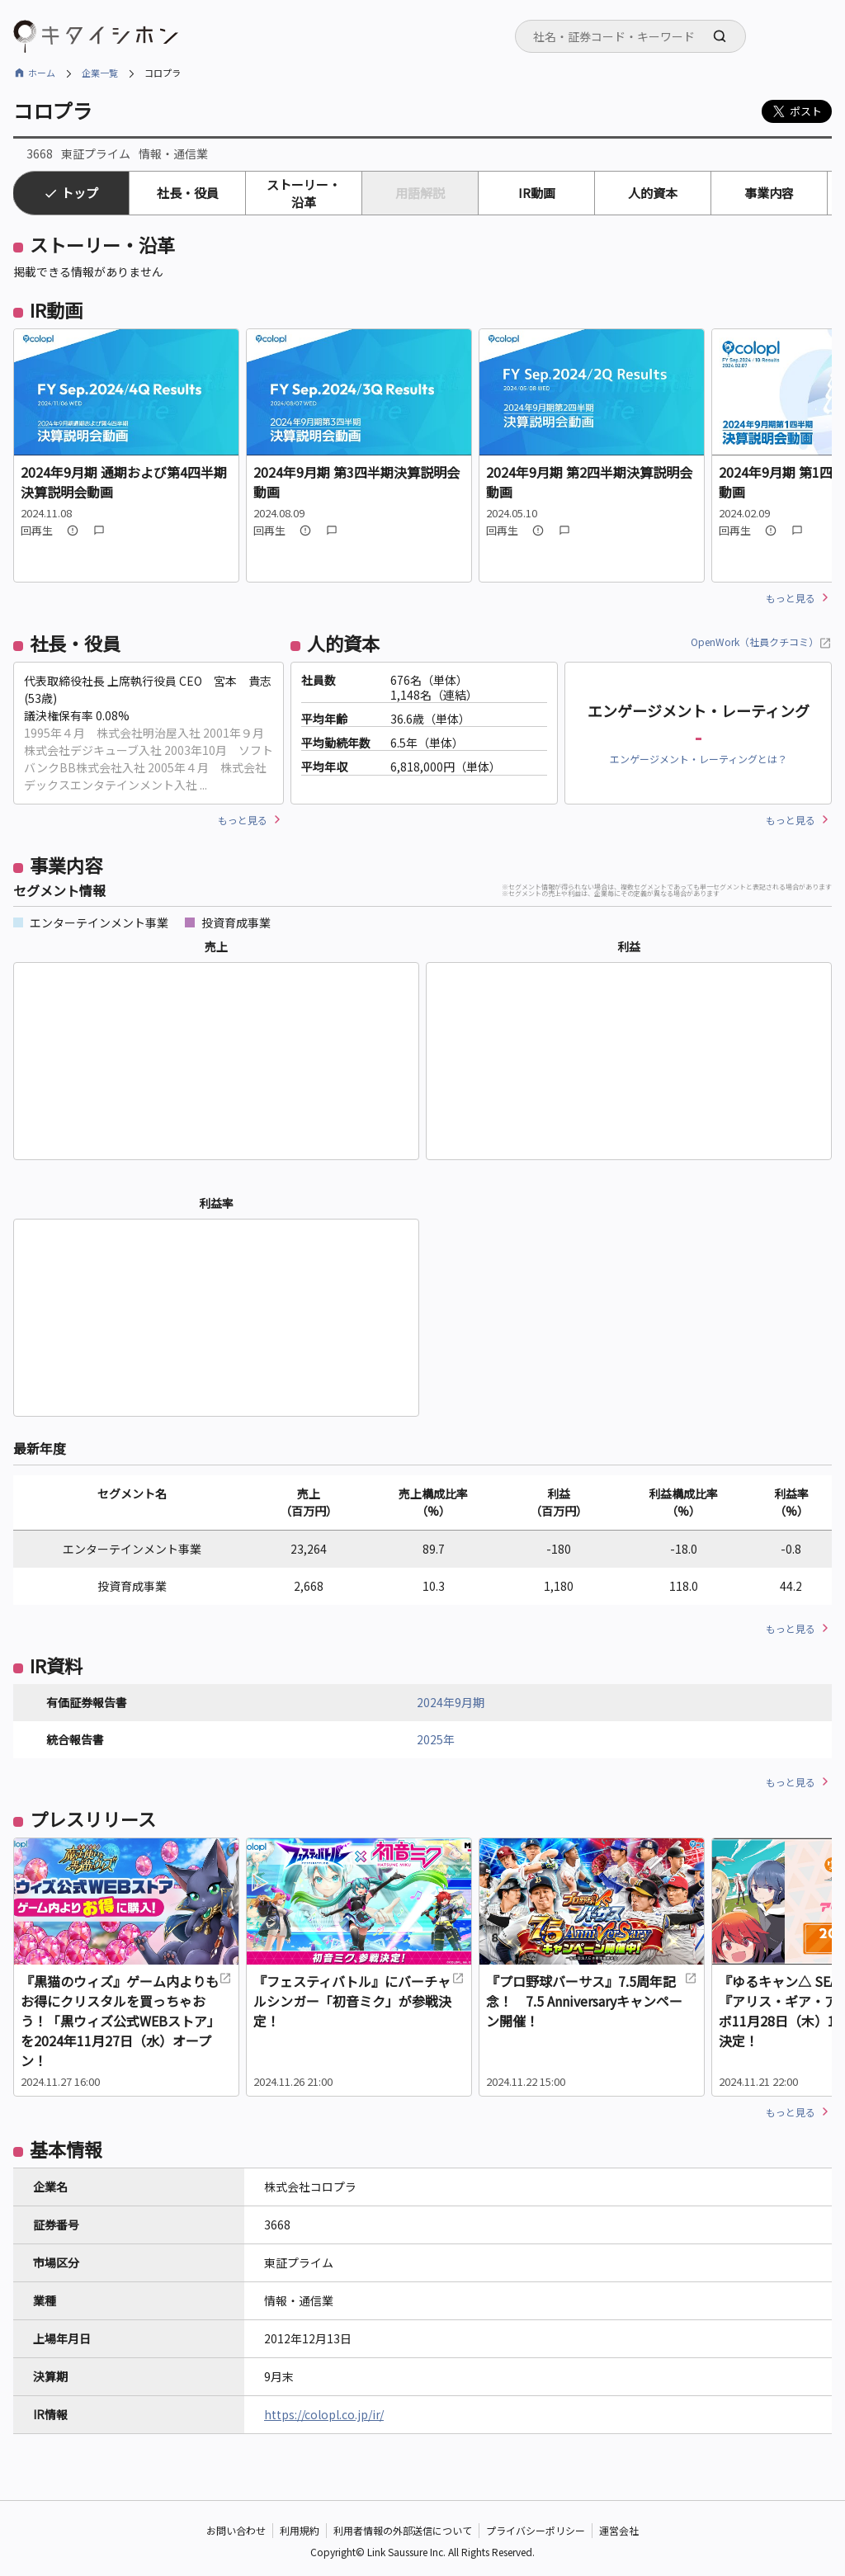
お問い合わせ (236, 2530)
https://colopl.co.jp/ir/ (324, 2414)
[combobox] (630, 36)
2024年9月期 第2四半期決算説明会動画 (589, 482)
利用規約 (299, 2530)
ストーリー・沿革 (304, 193)
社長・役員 (188, 192)
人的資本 (652, 192)
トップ (79, 192)
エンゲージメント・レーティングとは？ (698, 759)
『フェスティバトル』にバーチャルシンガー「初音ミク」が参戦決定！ (359, 2001)
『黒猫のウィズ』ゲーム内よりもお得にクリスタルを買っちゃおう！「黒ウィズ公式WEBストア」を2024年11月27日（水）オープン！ (126, 2020)
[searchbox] (635, 36)
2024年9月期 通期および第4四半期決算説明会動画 (124, 482)
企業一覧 (100, 72)
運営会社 (619, 2530)
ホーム (41, 72)
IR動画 (536, 192)
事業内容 (769, 192)
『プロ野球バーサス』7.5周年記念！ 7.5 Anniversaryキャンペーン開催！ (591, 2001)
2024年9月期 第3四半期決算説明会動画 (356, 482)
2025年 (436, 1739)
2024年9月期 (450, 1702)
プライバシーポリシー (535, 2530)
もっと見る (790, 598)
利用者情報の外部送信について (402, 2530)
